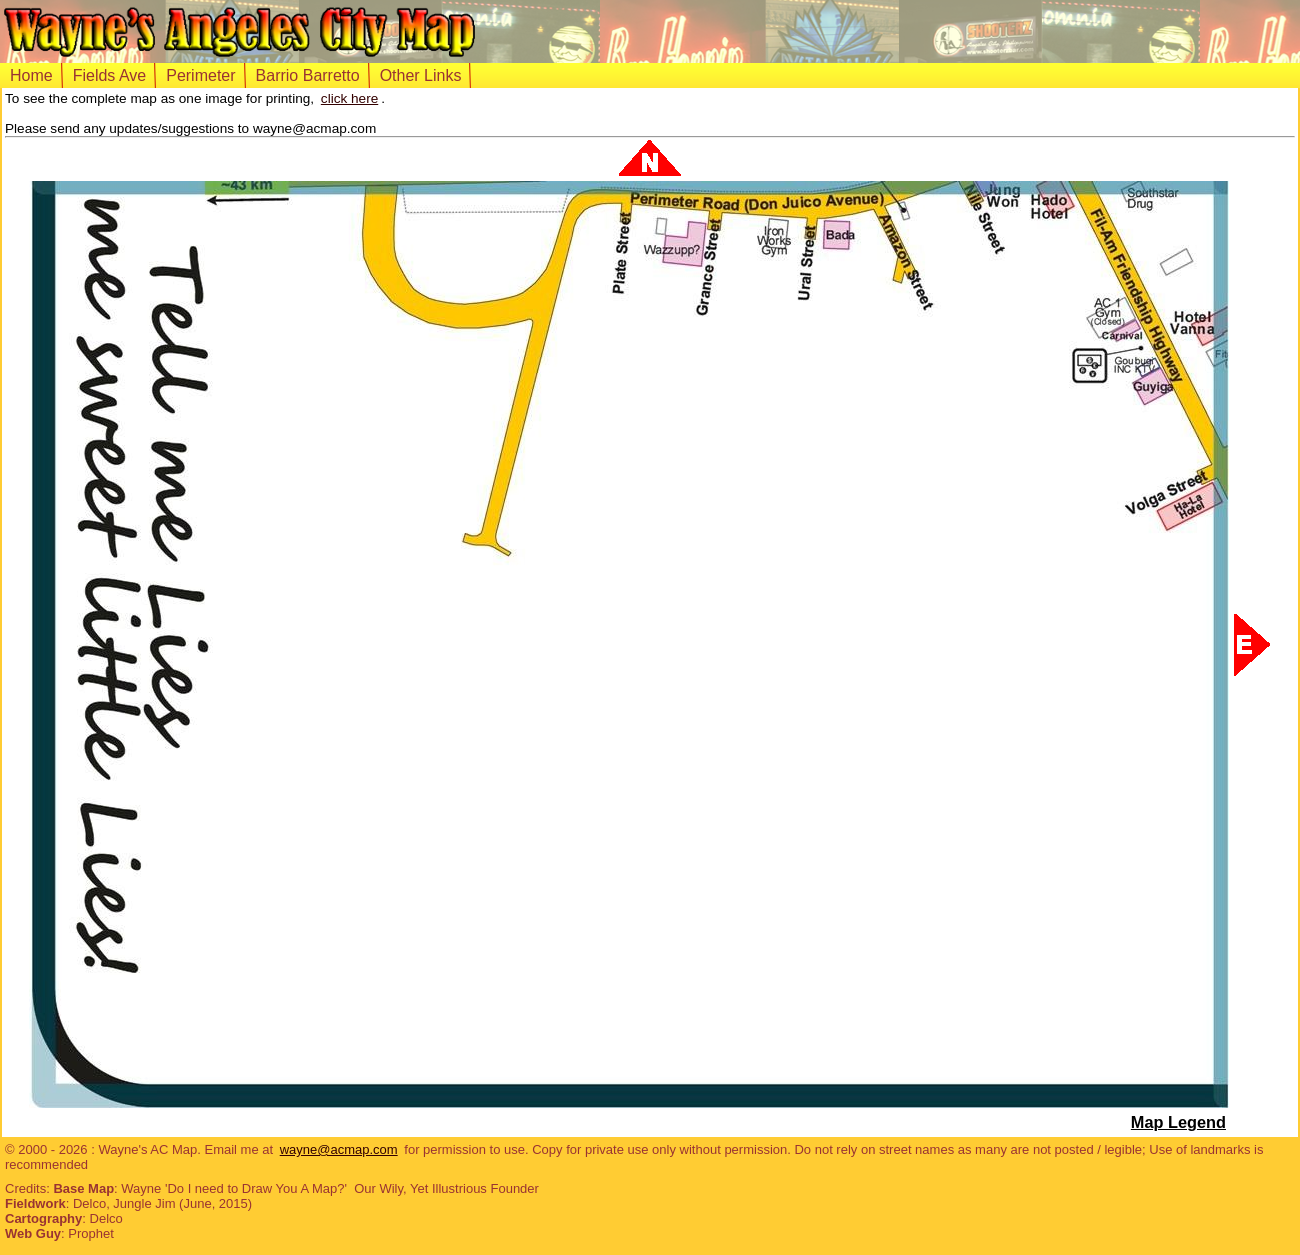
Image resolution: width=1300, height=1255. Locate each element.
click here (349, 98)
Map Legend (1178, 1122)
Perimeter (200, 75)
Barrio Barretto (308, 75)
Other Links (421, 75)
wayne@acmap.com (339, 1149)
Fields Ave (110, 75)
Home (31, 75)
